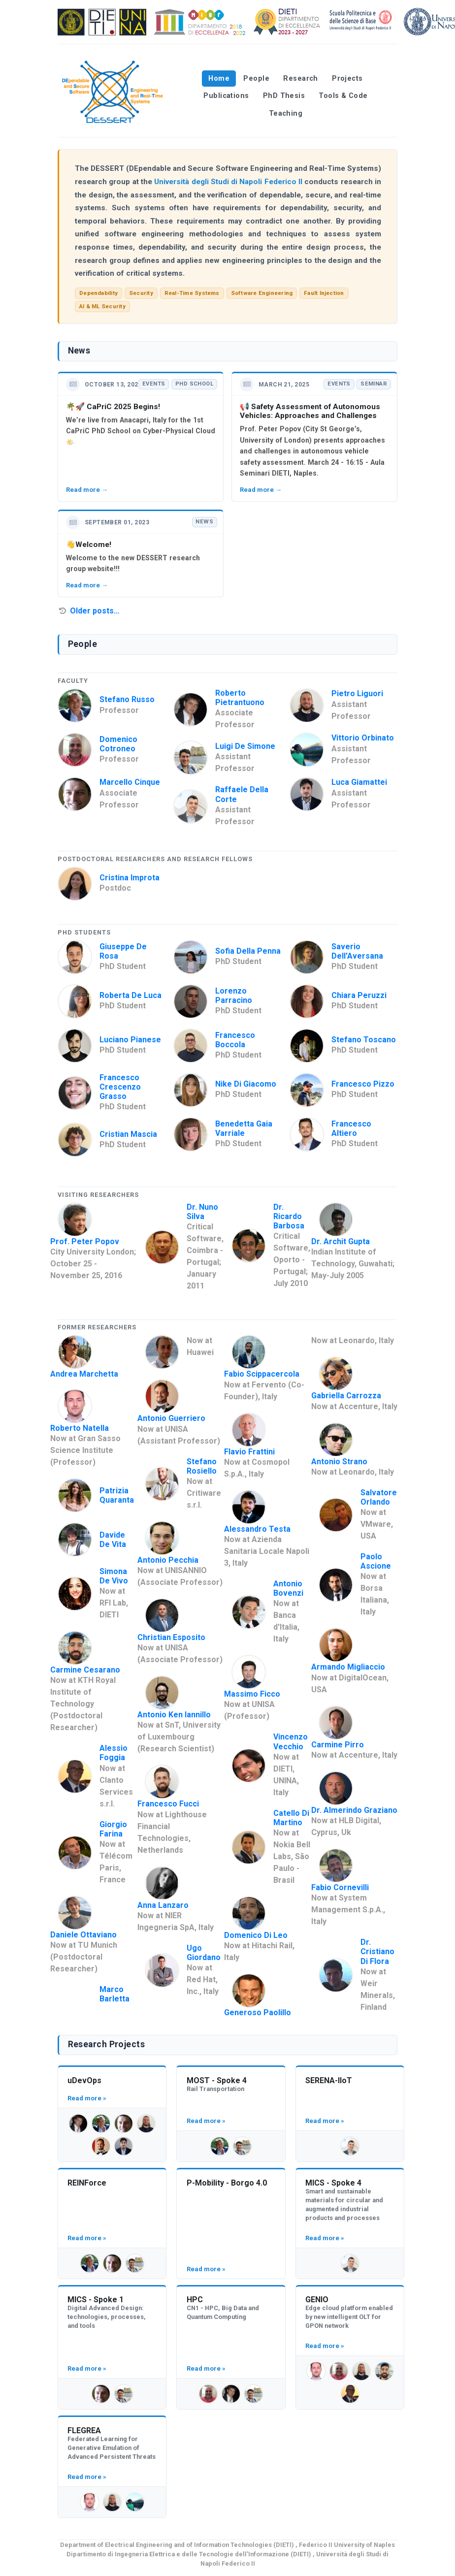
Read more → (87, 489)
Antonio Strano (339, 1461)
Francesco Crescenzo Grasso (120, 1087)
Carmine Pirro (337, 1744)
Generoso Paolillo (257, 2012)
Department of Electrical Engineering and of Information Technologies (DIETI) (177, 2544)
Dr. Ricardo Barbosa (288, 1216)
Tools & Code (343, 96)
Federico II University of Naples (347, 2544)
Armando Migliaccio (348, 1667)
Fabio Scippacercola (261, 1374)
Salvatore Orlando (378, 1497)
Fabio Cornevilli (340, 1887)
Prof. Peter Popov (84, 1241)
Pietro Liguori (357, 693)
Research (300, 78)
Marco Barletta (114, 1994)
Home (218, 78)
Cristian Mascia (128, 1134)
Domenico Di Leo (256, 1935)
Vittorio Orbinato (362, 737)
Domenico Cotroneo (118, 744)
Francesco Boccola (235, 1039)
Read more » (86, 2098)
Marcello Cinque (129, 782)
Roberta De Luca (130, 995)
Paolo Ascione (375, 1561)
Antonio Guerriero (171, 1418)
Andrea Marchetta (84, 1374)
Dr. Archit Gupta (340, 1241)
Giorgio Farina (113, 1829)
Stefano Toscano (363, 1039)
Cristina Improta (129, 877)
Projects (347, 78)
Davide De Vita (112, 1539)
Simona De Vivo (113, 1576)
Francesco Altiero (351, 1128)
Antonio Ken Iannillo (174, 1714)
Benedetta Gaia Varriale (243, 1128)
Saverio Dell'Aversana (357, 951)
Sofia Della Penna (248, 951)
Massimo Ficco (252, 1694)
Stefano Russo (127, 699)
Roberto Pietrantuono (239, 697)
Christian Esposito (171, 1637)
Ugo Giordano (204, 1952)
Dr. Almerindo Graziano (354, 1810)
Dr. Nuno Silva (202, 1211)
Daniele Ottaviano (83, 1934)
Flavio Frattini (249, 1451)
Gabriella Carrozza (346, 1395)
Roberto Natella (79, 1428)
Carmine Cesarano (85, 1669)
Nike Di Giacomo (245, 1084)
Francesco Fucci (168, 1803)
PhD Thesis (284, 96)
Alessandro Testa (257, 1529)
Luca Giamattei (359, 782)
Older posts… (95, 610)
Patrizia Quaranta (116, 1495)
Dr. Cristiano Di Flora (377, 1951)
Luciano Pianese (130, 1039)
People (256, 78)
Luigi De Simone (245, 746)
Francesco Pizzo (362, 1084)
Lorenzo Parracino (233, 995)
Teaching (285, 113)
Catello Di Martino (291, 1817)
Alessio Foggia (113, 1752)
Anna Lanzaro (163, 1905)
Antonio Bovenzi (288, 1588)
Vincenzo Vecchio (290, 1741)
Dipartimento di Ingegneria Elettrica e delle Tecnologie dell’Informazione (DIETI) (188, 2554)
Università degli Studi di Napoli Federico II (228, 181)
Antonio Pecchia (167, 1560)
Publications (226, 96)
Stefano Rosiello (202, 1466)
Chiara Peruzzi (359, 995)
